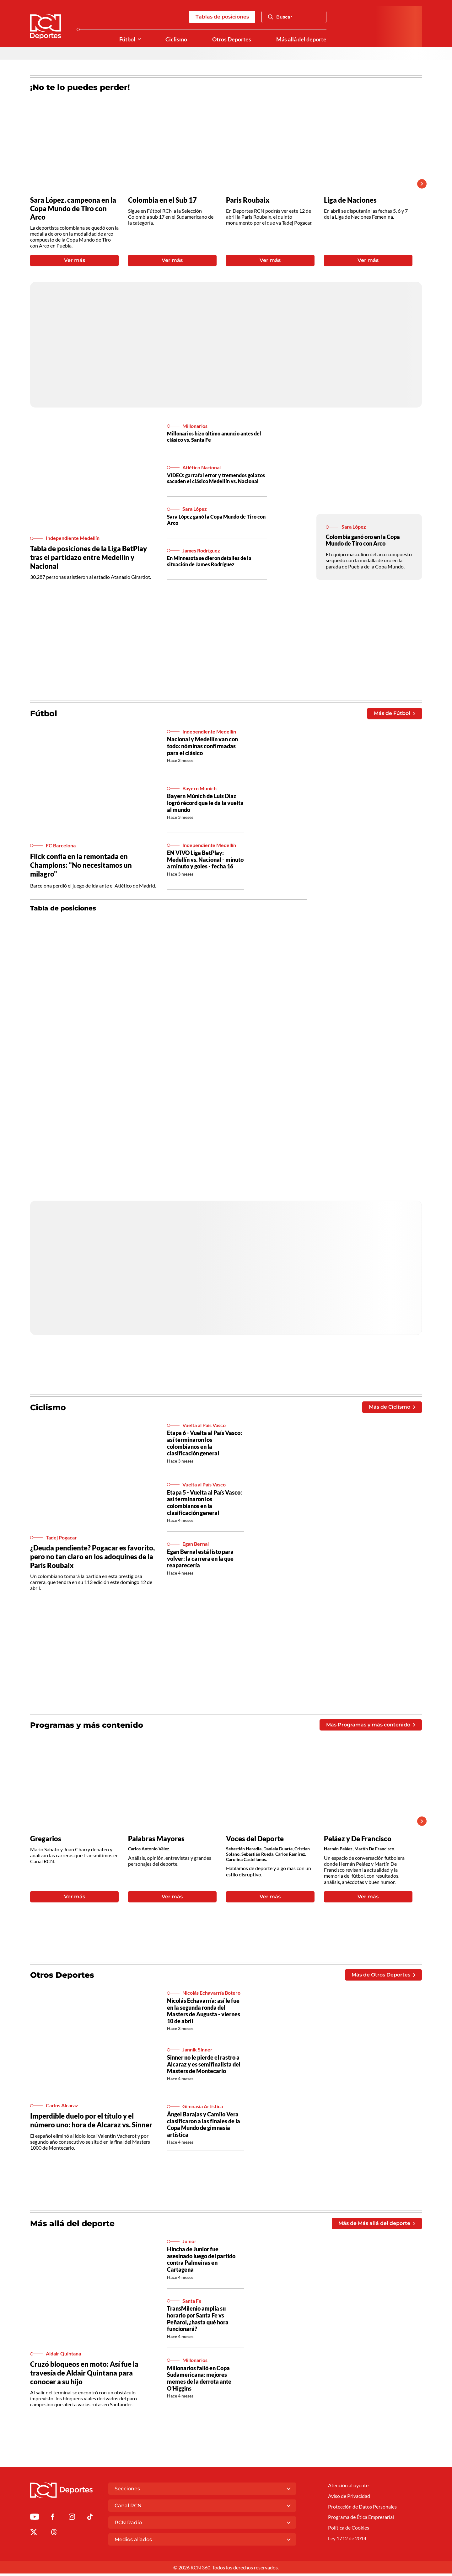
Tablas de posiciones (222, 17)
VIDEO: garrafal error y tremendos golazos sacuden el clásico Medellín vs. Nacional (216, 479)
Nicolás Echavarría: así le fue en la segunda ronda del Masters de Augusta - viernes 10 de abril (203, 2013)
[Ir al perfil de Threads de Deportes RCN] (54, 2535)
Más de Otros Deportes (383, 1977)
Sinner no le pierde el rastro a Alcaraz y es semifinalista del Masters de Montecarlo (203, 2066)
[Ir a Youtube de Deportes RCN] (34, 2520)
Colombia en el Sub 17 (163, 200)
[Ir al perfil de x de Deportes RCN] (33, 2535)
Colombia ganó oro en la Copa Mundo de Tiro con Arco (363, 541)
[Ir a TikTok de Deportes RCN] (90, 2520)
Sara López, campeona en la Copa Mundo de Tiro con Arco (74, 209)
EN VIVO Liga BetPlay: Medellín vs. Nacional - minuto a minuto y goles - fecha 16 (205, 861)
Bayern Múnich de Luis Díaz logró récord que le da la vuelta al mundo (205, 804)
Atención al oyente (348, 2488)
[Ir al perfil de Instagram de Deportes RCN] (72, 2520)
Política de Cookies (348, 2531)
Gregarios (46, 1840)
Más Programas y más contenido (370, 1726)
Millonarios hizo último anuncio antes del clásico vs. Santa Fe (214, 438)
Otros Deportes (231, 39)
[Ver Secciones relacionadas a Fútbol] (139, 39)
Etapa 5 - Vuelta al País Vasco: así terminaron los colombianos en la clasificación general (204, 1503)
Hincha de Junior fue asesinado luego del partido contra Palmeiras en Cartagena (201, 2262)
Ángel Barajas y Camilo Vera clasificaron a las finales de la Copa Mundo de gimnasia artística (203, 2127)
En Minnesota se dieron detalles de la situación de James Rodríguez (209, 562)
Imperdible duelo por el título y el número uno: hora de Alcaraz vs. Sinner (93, 2122)
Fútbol (127, 39)
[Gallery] (221, 184)
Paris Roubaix (248, 200)
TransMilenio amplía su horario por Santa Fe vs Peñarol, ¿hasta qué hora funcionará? (198, 2321)
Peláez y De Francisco (359, 1840)
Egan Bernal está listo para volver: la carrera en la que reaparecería (200, 1560)
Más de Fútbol (394, 714)
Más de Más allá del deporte (376, 2226)
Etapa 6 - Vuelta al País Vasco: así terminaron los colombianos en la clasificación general (204, 1444)
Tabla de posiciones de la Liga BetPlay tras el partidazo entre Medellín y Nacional (91, 558)
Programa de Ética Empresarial (361, 2520)
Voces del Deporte (256, 1840)
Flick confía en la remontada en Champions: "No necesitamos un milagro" (82, 866)
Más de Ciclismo (392, 1408)
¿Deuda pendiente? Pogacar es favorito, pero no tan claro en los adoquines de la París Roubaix (82, 1558)
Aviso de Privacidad (349, 2499)
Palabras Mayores (157, 1840)
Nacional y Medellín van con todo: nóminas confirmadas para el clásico (202, 747)
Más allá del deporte (301, 39)
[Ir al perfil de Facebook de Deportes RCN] (52, 2520)
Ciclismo (176, 39)
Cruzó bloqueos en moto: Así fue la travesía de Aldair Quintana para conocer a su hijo (86, 2375)
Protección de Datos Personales (362, 2509)
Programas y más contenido (89, 1726)
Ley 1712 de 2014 (347, 2542)
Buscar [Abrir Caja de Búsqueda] (280, 17)
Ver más (74, 261)
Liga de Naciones (351, 200)
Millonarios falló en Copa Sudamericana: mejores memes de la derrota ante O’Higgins (199, 2380)
